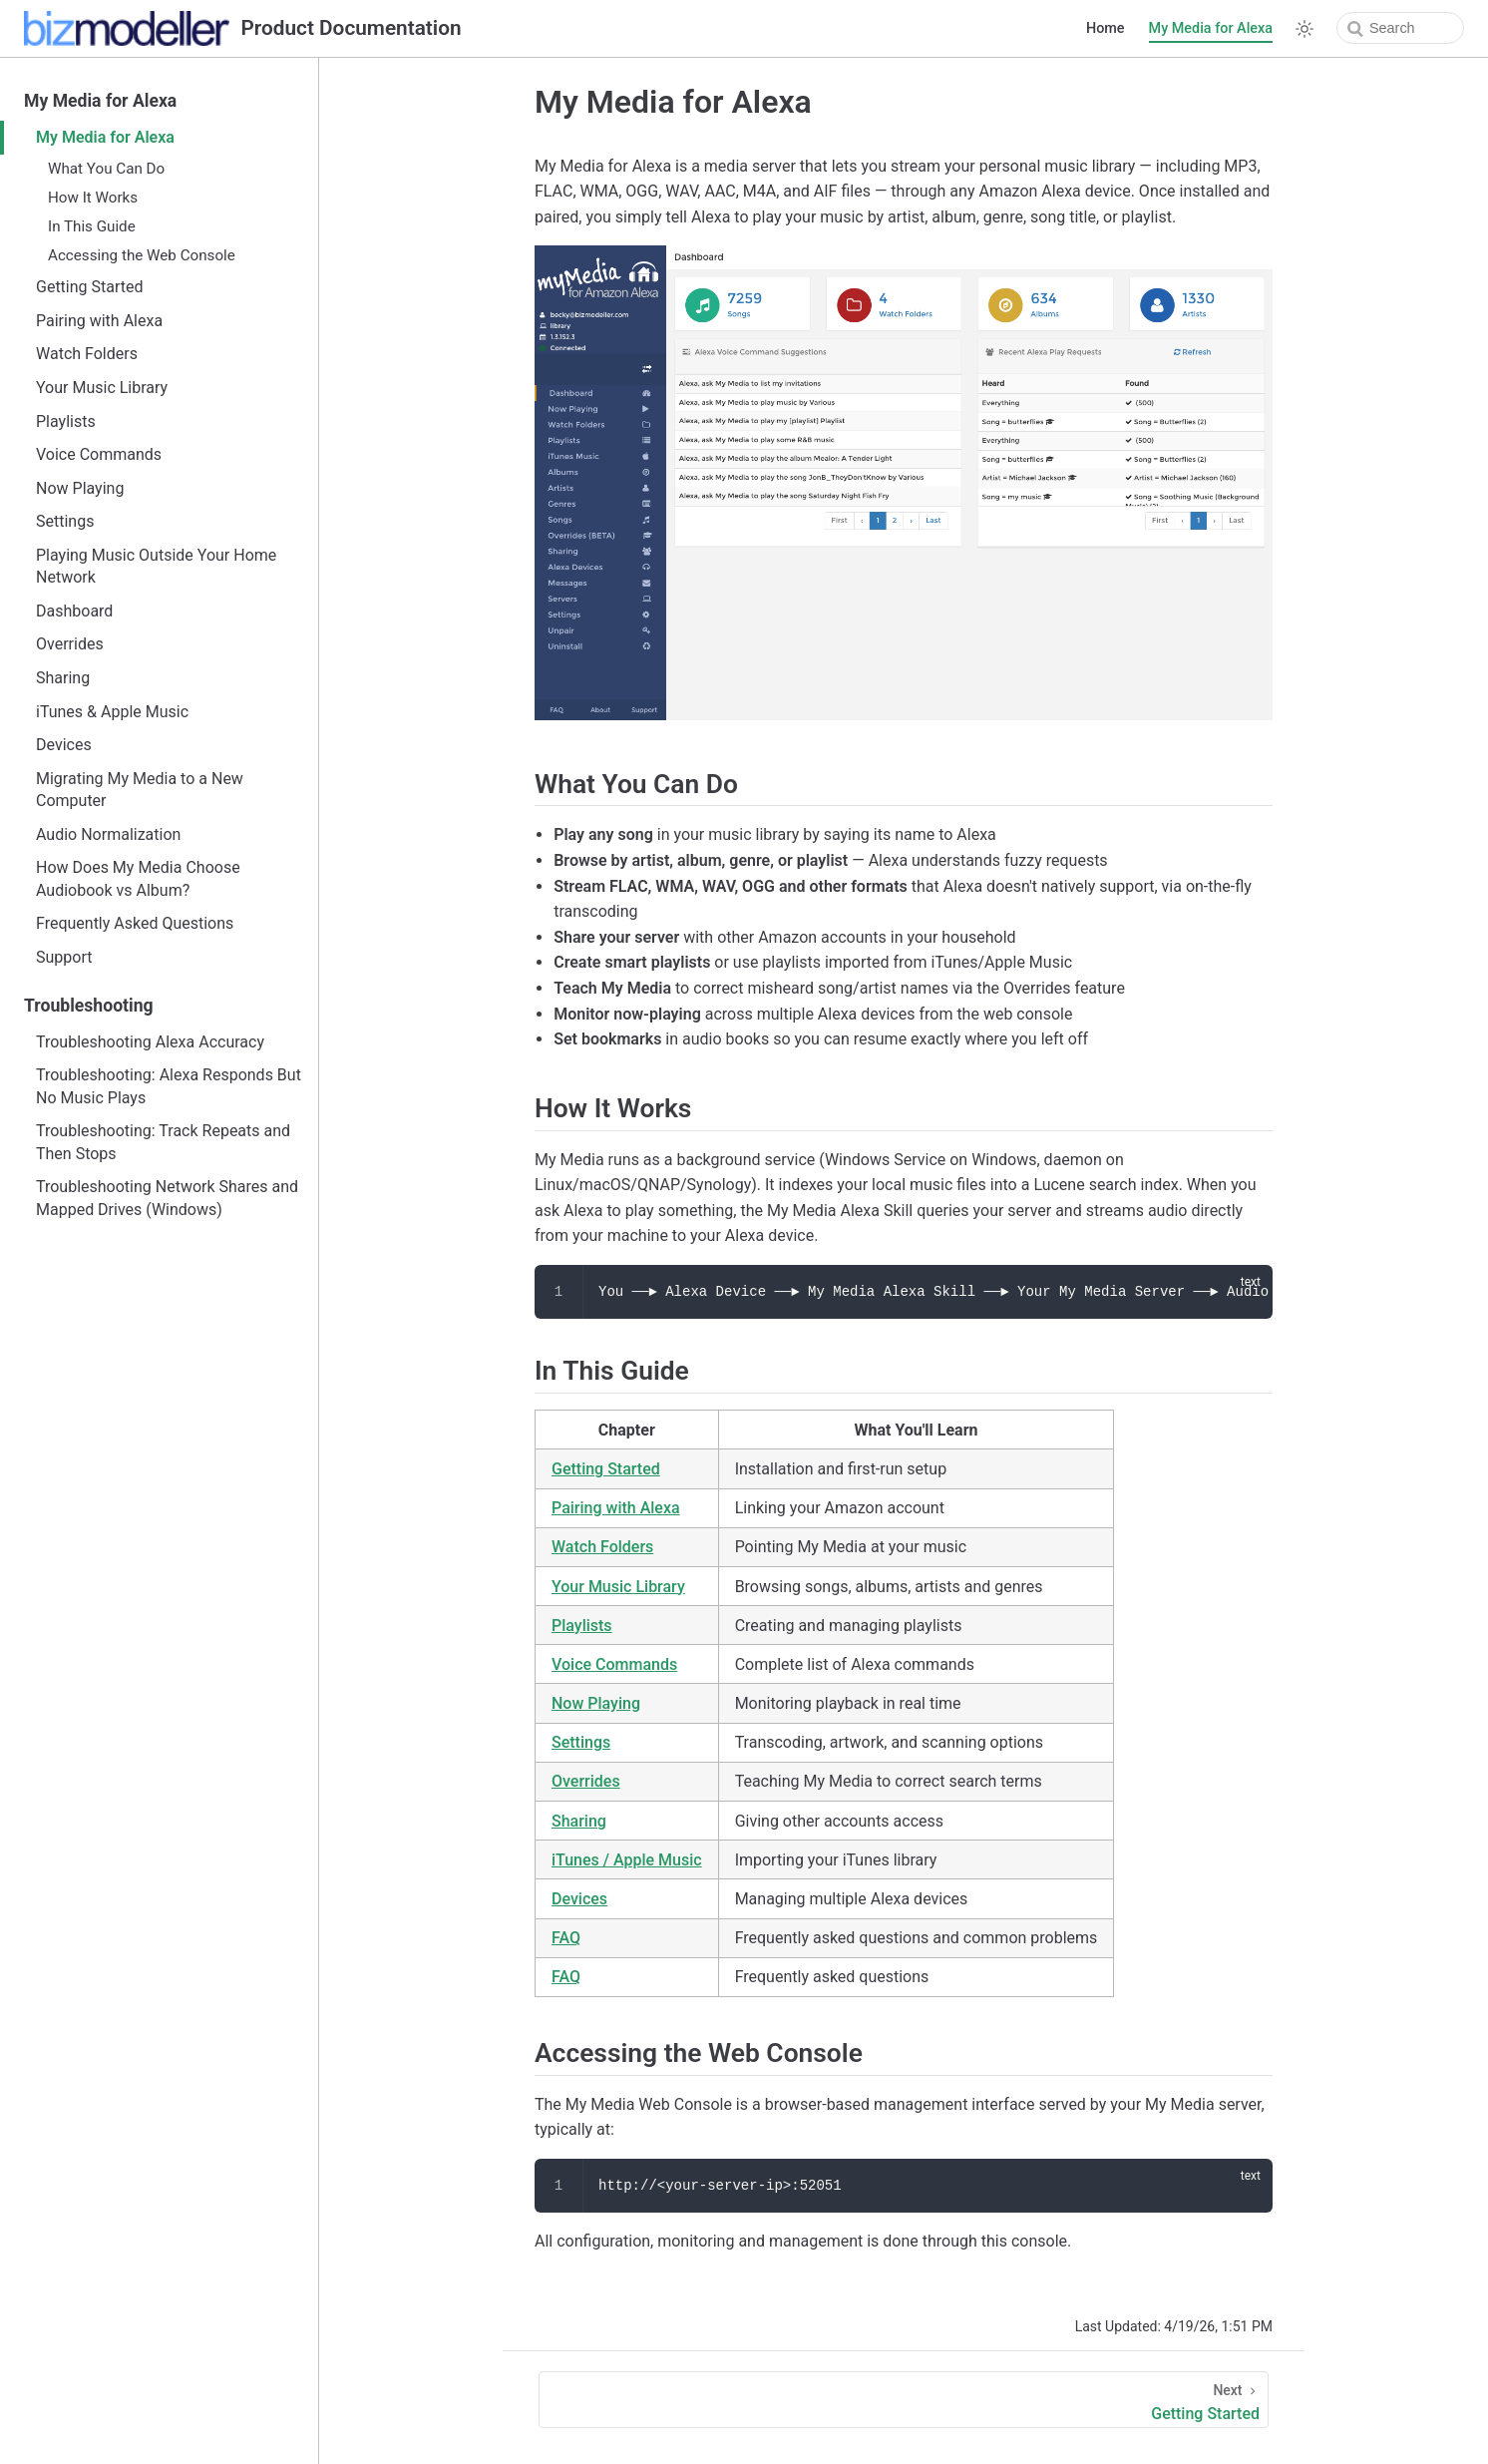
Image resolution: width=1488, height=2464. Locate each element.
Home (1105, 28)
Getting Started (90, 286)
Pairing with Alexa (99, 320)
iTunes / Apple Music (627, 1859)
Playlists (66, 421)
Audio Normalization (108, 834)
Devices (64, 744)
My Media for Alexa (1211, 28)
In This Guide (92, 226)
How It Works (93, 197)
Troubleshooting (89, 1006)
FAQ (566, 1937)
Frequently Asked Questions (134, 923)
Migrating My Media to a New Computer (139, 789)
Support (64, 957)
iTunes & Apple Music (112, 711)
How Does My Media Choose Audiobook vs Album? (138, 878)
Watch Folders (87, 353)
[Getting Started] (904, 2399)
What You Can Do (106, 169)
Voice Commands (99, 454)
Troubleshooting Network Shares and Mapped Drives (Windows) (167, 1197)
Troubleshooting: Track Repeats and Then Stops (163, 1141)
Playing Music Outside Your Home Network (156, 566)
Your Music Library (102, 387)
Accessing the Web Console (141, 255)
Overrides (70, 643)
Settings (65, 521)
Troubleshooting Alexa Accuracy (150, 1041)
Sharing (63, 677)
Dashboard (74, 611)
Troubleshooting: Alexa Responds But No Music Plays (168, 1085)
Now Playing (80, 488)
